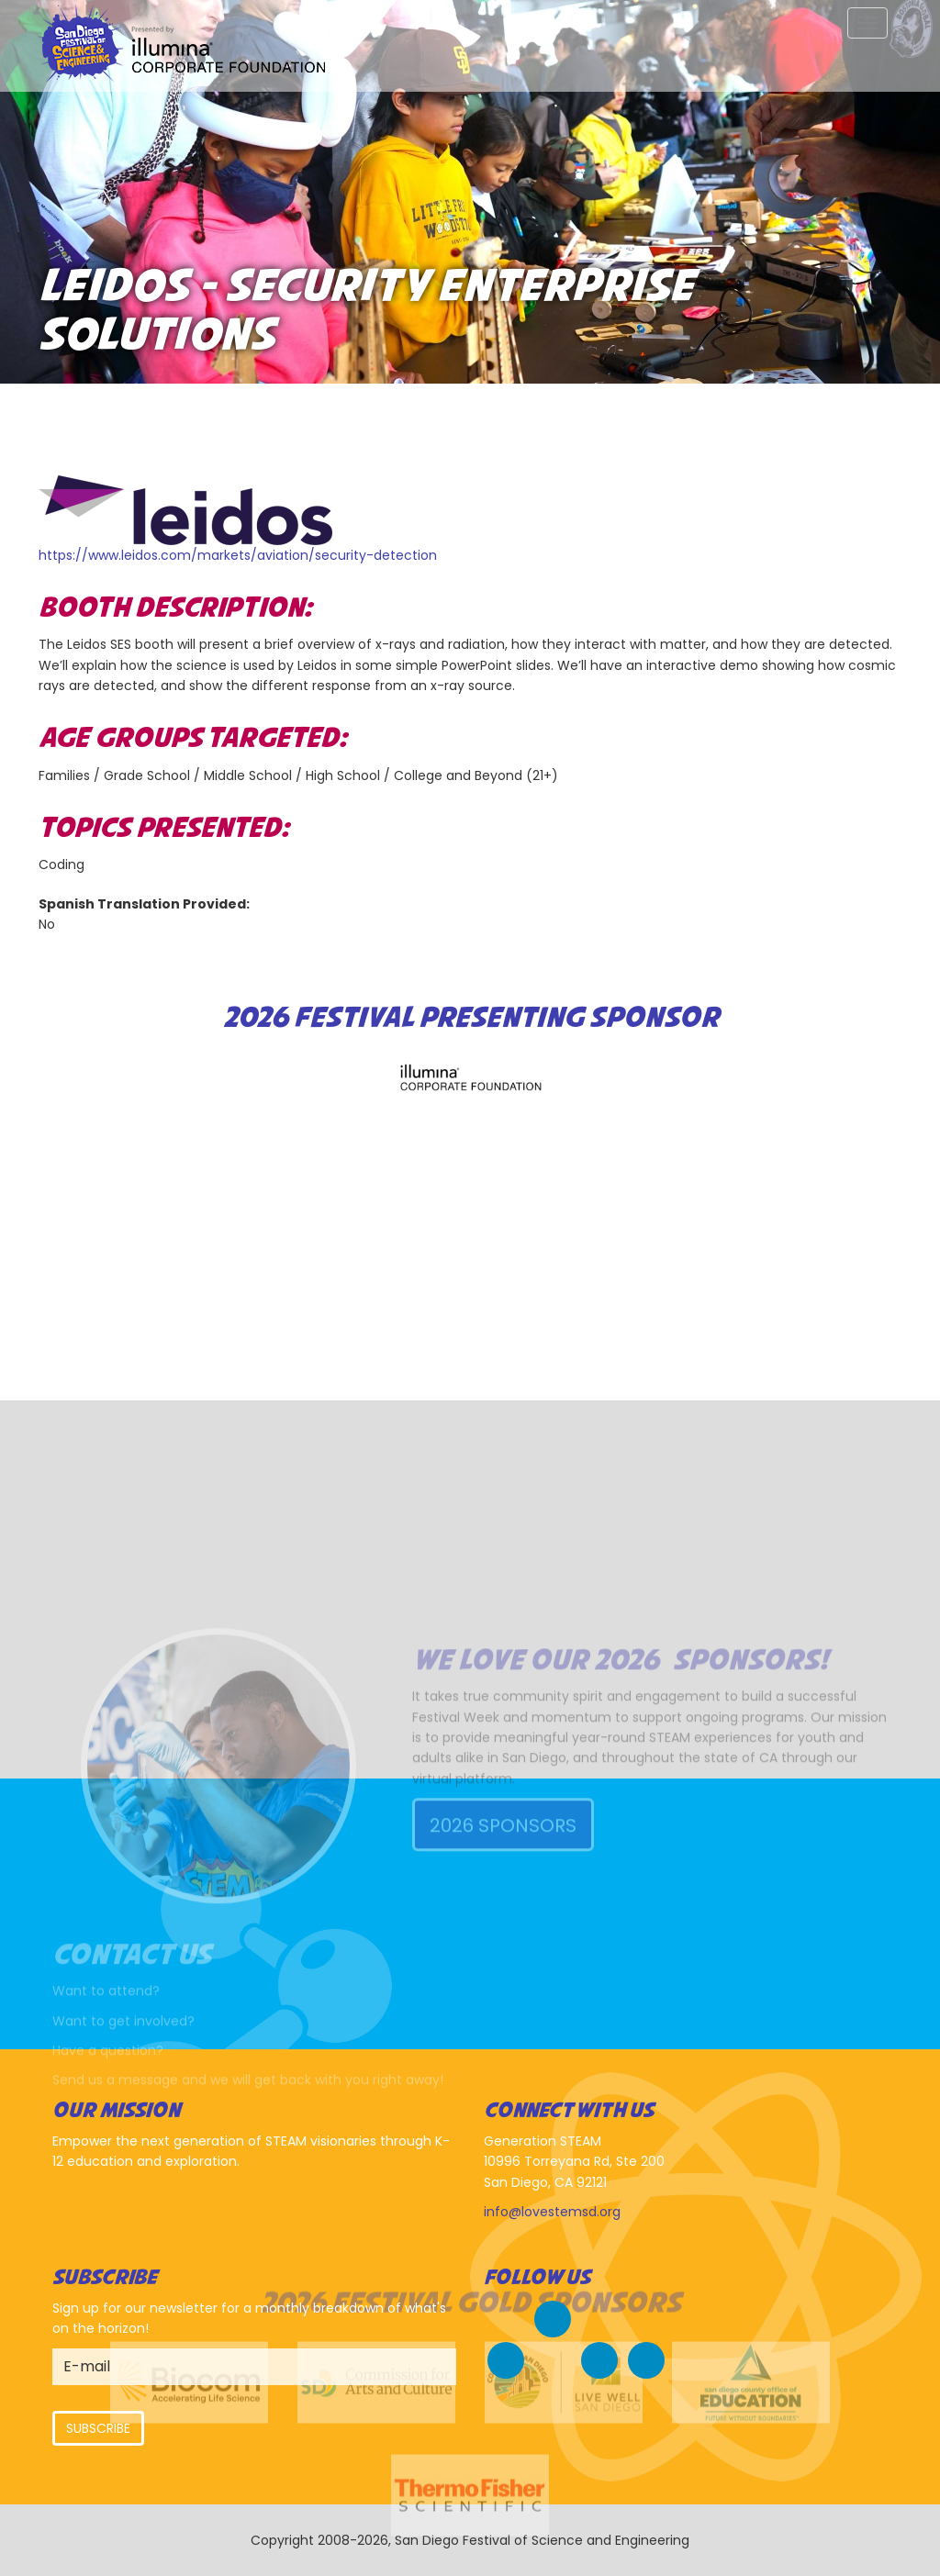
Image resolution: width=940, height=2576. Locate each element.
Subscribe (98, 2428)
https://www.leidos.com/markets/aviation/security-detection (238, 555)
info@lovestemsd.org (552, 2211)
